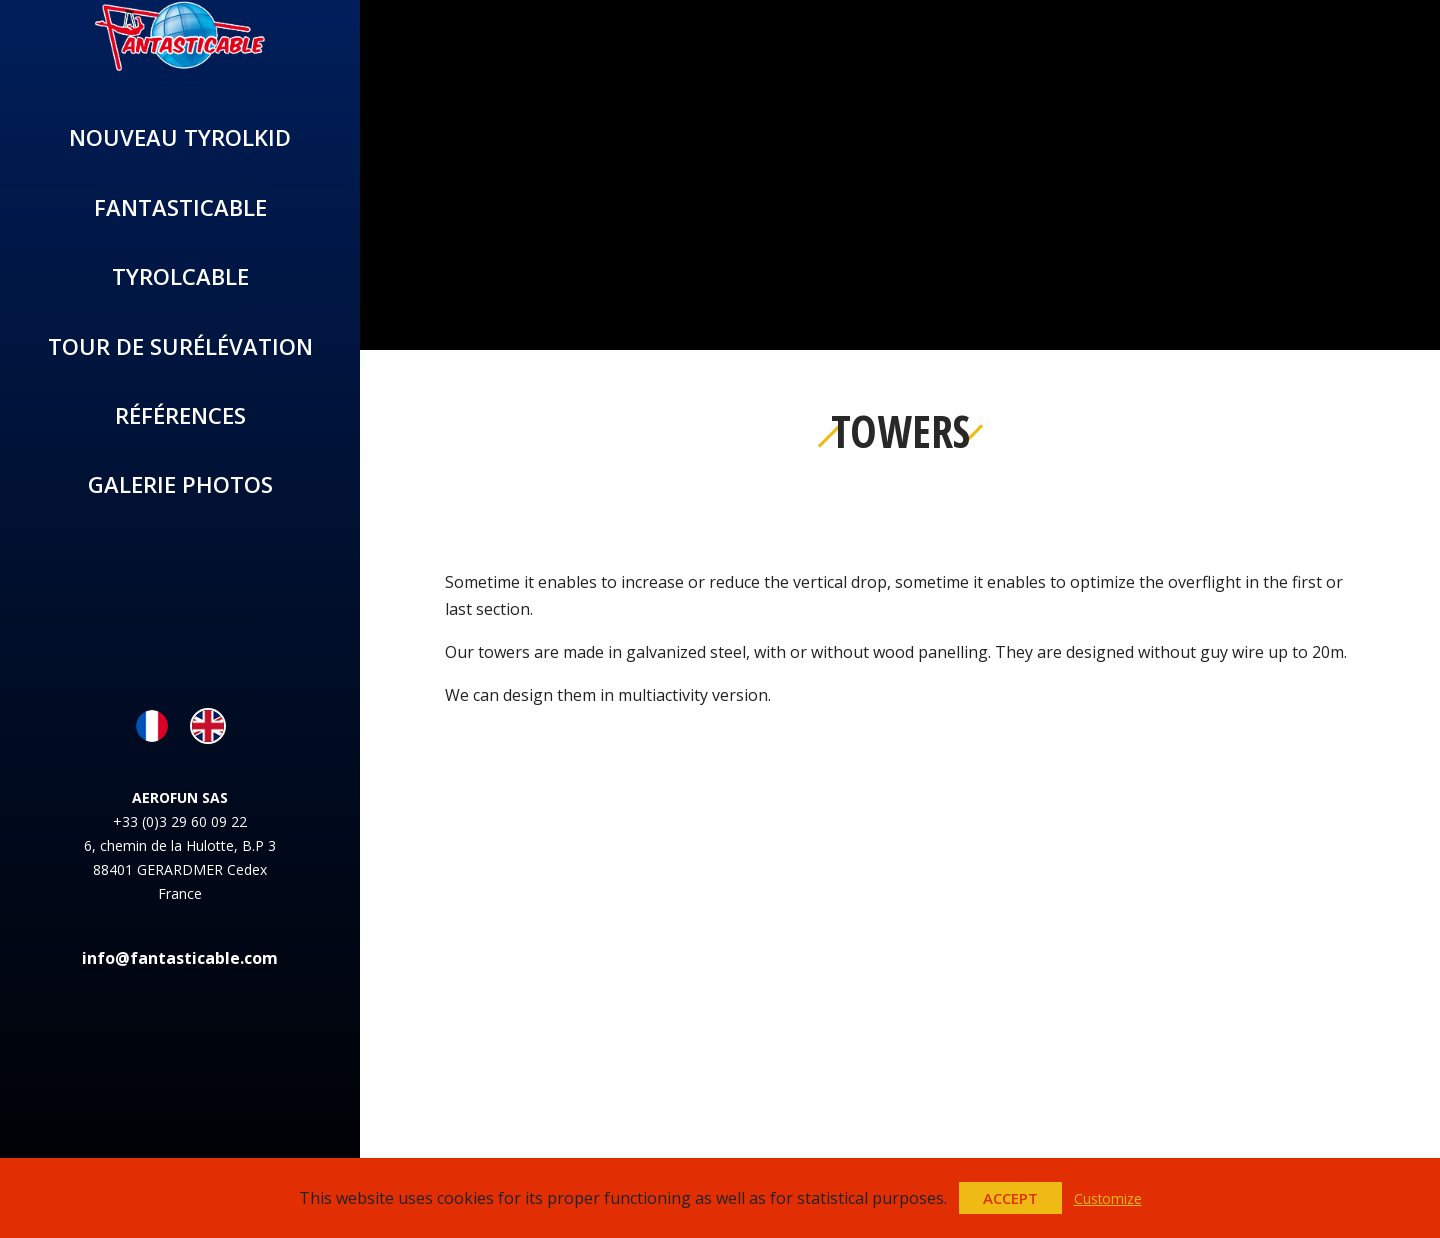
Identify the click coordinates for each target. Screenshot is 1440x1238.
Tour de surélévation (180, 346)
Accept (1010, 1198)
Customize (1108, 1198)
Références (180, 415)
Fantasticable (180, 207)
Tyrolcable (180, 276)
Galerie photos (180, 484)
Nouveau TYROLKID (180, 137)
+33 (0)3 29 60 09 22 (180, 821)
